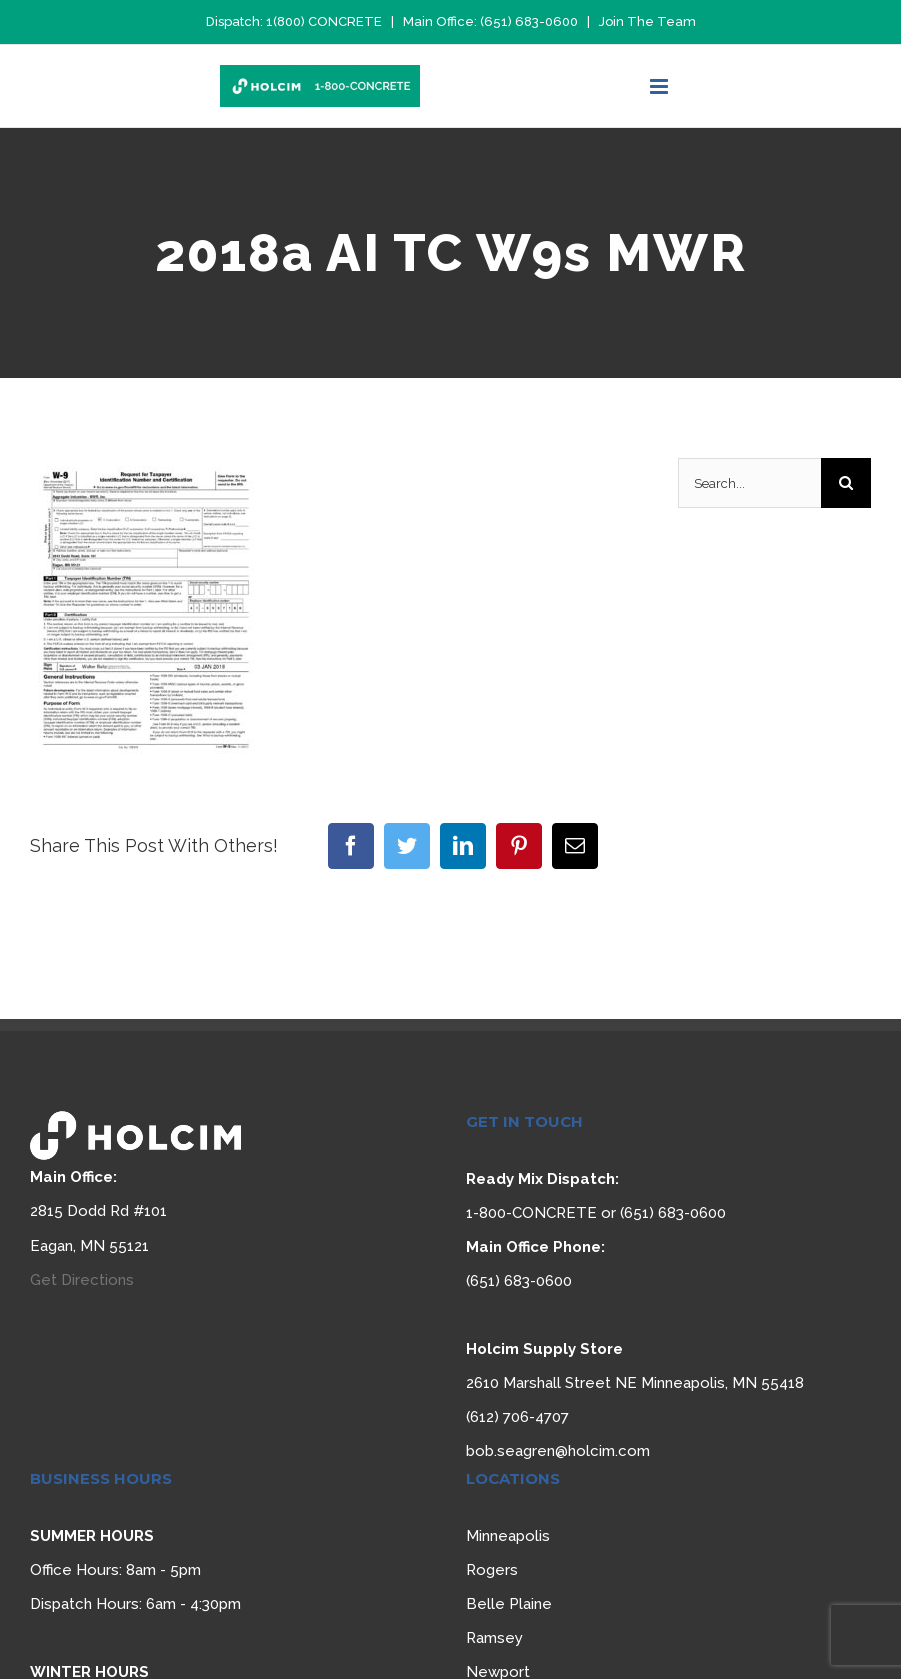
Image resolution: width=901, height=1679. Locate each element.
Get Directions (82, 1280)
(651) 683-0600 (529, 21)
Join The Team (647, 21)
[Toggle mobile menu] (660, 86)
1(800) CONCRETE (324, 21)
